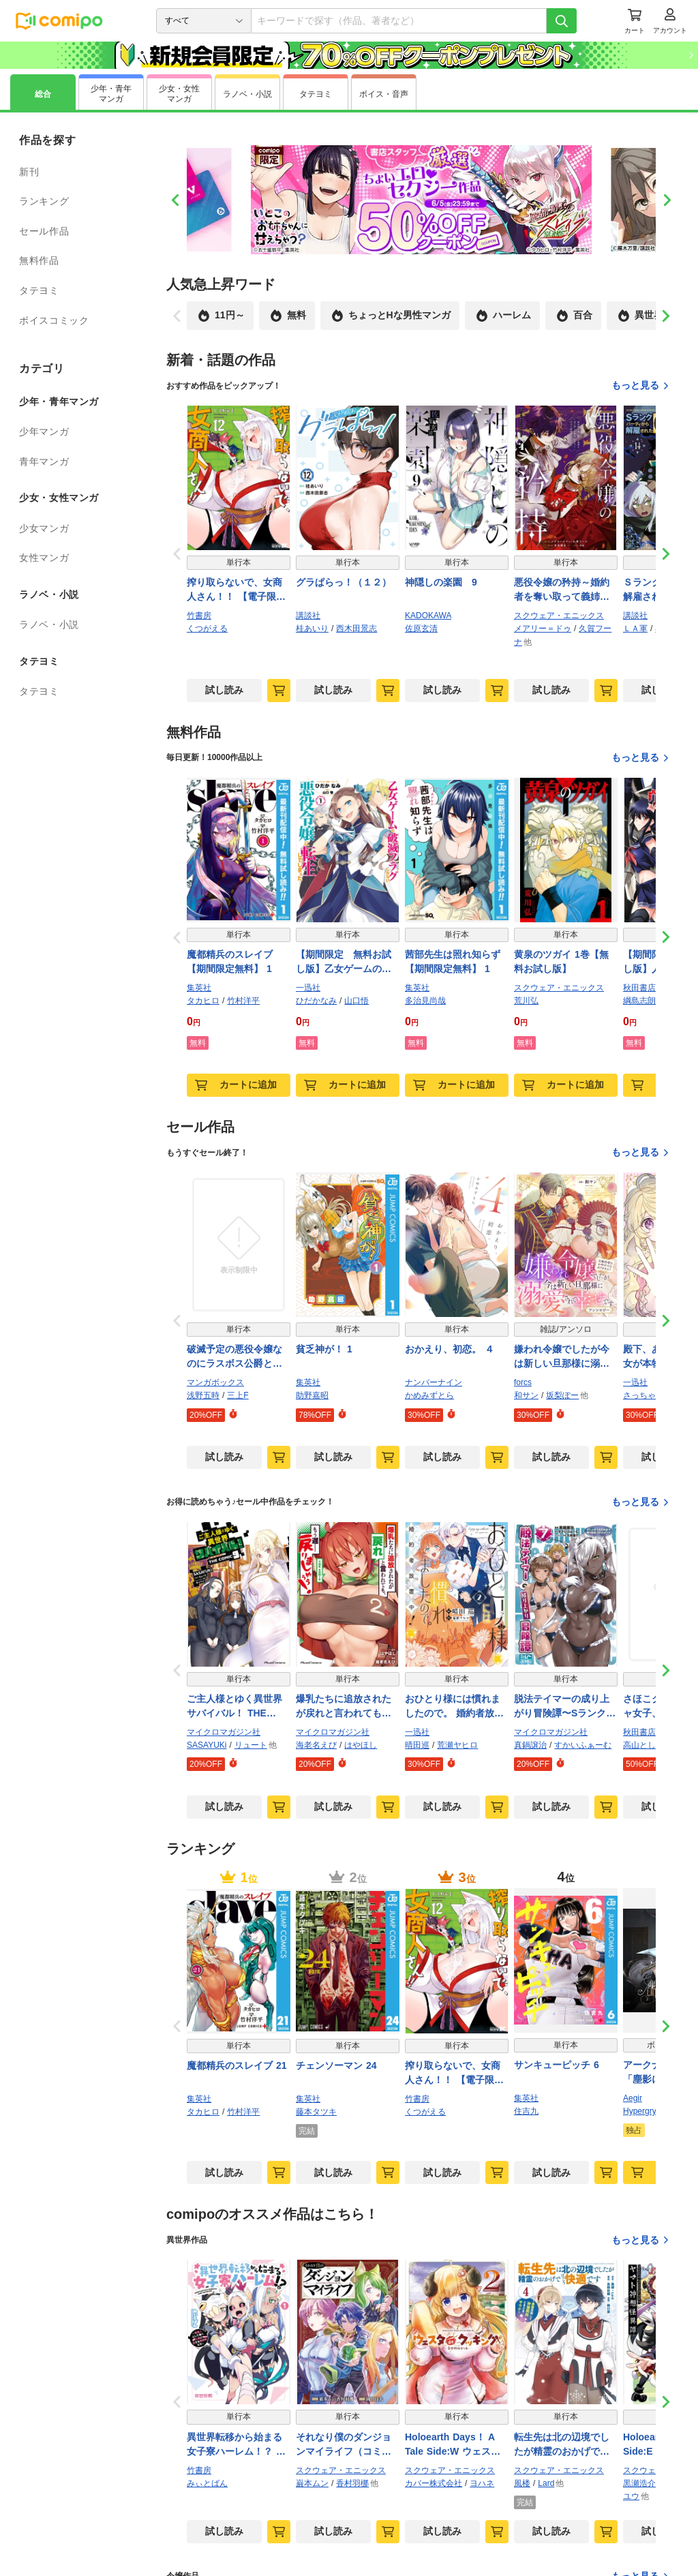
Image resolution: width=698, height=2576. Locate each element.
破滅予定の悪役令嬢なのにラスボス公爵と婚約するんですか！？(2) (235, 1357)
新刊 (29, 171)
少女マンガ (44, 528)
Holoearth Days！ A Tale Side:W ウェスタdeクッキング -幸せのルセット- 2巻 (457, 2445)
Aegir (632, 2098)
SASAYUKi (206, 1745)
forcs (523, 1382)
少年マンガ (44, 431)
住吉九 (526, 2111)
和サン (526, 1395)
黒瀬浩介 (639, 2483)
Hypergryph (644, 2111)
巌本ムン (312, 2483)
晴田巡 (417, 1745)
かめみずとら (429, 1395)
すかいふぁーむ (582, 1745)
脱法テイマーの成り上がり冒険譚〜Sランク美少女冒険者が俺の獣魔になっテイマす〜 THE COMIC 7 (565, 1707)
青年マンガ (44, 461)
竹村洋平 (243, 1000)
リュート (250, 1745)
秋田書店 (639, 987)
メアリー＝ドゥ (542, 628)
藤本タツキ (316, 2112)
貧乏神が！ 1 (324, 1349)
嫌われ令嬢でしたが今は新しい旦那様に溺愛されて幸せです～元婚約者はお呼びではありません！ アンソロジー (561, 1357)
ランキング (44, 201)
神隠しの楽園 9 (441, 582)
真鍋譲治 (530, 1745)
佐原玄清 (421, 628)
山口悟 (356, 1000)
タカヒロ (203, 1000)
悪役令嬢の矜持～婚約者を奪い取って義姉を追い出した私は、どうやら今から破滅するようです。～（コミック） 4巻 (561, 590)
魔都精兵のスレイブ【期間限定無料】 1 (230, 961)
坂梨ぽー (562, 1395)
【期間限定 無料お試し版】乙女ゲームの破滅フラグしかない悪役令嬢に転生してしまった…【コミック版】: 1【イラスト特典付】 (344, 962)
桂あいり (312, 628)
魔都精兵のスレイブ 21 (236, 2065)
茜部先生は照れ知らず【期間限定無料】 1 (452, 961)
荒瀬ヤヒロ (457, 1745)
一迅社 (308, 987)
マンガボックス (215, 1382)
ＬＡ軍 (635, 628)
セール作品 (44, 231)
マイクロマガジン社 (223, 1732)
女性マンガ (44, 557)
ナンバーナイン (433, 1382)
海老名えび (316, 1745)
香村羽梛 (352, 2483)
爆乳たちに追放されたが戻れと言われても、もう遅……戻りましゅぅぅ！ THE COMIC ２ (345, 1707)
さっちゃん (643, 1395)
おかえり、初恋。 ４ (449, 1349)
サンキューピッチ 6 (556, 2064)
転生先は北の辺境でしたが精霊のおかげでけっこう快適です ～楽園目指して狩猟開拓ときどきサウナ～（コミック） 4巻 (563, 2445)
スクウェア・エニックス (559, 615)
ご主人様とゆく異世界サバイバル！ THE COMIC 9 (234, 1707)
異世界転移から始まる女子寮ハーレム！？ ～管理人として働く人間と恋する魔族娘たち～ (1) (236, 2445)
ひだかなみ (316, 1000)
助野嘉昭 (312, 1395)
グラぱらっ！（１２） (343, 582)
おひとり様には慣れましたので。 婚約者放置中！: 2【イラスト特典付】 (454, 1707)
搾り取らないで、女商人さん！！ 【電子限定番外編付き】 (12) (236, 590)
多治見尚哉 (425, 1000)
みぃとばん (207, 2483)
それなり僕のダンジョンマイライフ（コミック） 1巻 (343, 2445)
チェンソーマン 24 (336, 2065)
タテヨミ (39, 290)
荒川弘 (526, 1000)
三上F (237, 1395)
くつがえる (207, 628)
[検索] (562, 20)
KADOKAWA (428, 615)
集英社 (199, 987)
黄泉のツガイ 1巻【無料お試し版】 (561, 961)
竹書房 (199, 615)
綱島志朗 (639, 1000)
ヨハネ (482, 2483)
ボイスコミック (54, 320)
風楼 (522, 2483)
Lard (546, 2483)
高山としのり (647, 1745)
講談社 (308, 615)
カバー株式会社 (433, 2483)
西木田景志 (356, 628)
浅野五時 (203, 1395)
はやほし (360, 1745)
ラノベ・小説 (49, 624)
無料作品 (39, 260)
